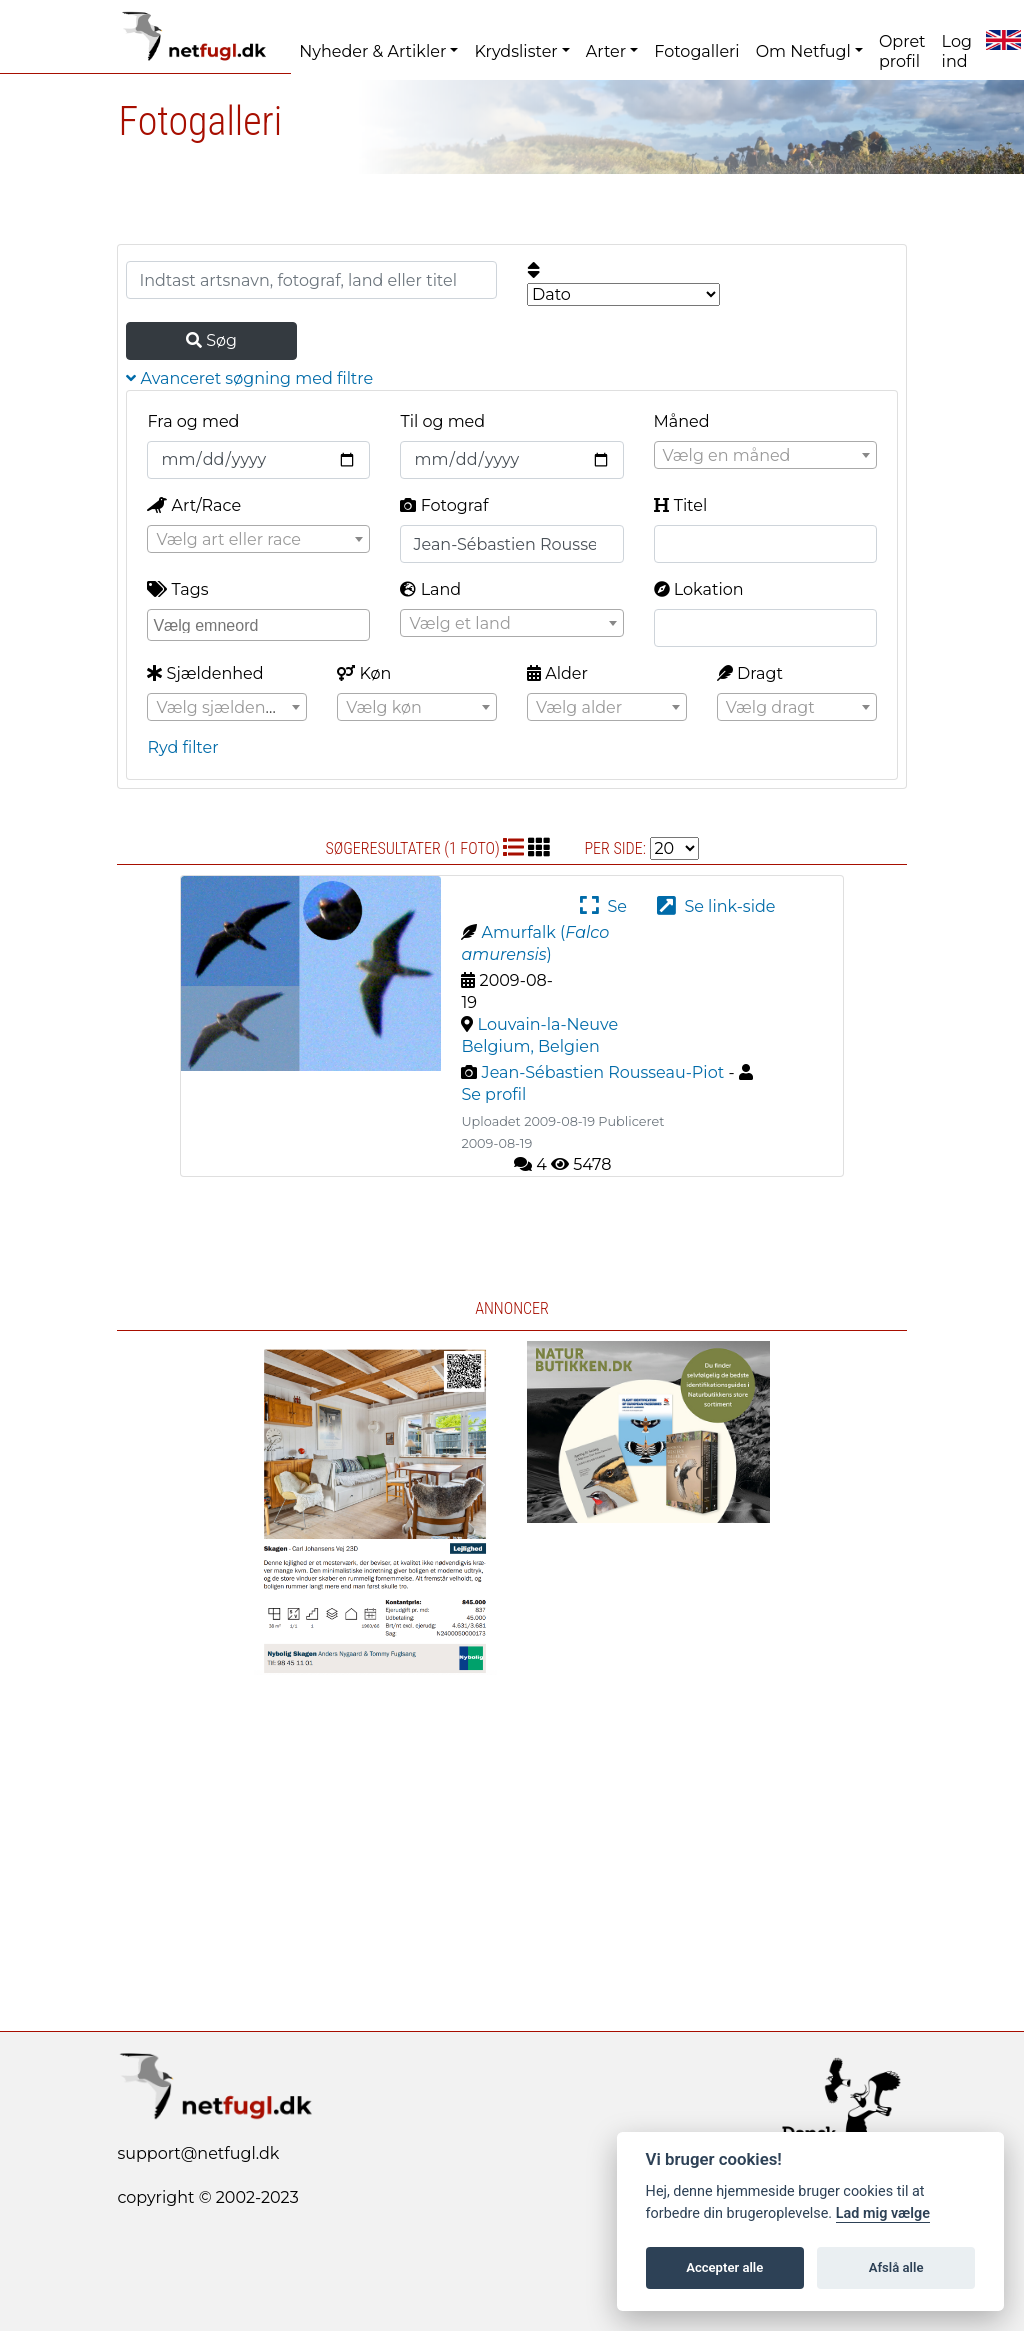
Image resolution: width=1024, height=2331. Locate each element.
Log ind (957, 51)
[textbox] (765, 456)
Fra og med (193, 421)
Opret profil (902, 51)
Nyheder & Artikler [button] (372, 51)
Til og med (442, 421)
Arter (606, 51)
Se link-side (716, 906)
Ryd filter (182, 747)
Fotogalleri (696, 51)
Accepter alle (724, 2267)
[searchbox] (261, 624)
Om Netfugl (803, 51)
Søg (211, 340)
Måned (682, 421)
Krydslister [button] (515, 51)
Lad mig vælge (883, 2213)
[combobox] (765, 455)
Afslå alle (896, 2267)
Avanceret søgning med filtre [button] (249, 378)
